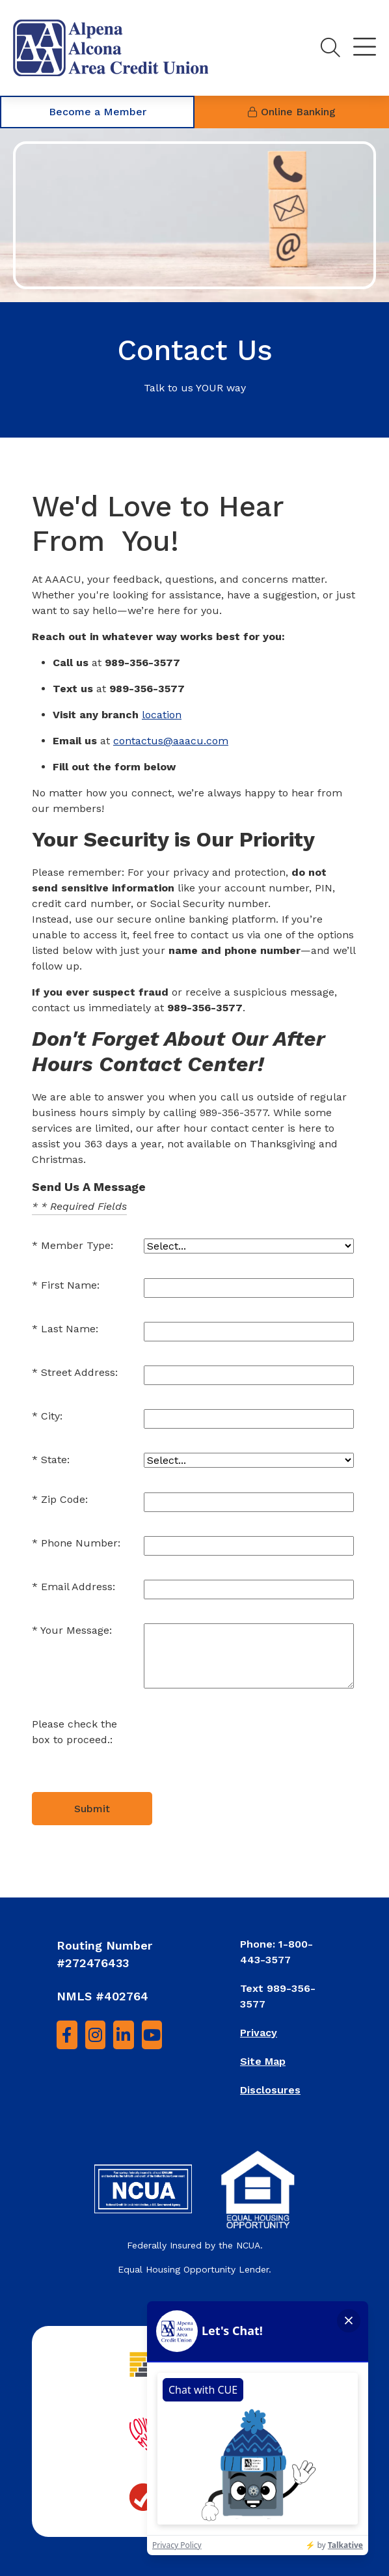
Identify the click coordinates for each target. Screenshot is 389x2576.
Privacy (258, 2032)
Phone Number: (80, 1543)
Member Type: (77, 1245)
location (161, 714)
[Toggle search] (330, 48)
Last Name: (69, 1329)
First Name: (70, 1285)
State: (55, 1459)
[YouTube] (152, 2035)
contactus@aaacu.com (170, 741)
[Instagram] (95, 2035)
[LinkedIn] (123, 2035)
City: (51, 1416)
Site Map (263, 2061)
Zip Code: (64, 1499)
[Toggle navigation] (364, 48)
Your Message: (76, 1630)
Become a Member (97, 111)
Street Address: (79, 1372)
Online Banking (292, 111)
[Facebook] (67, 2035)
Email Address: (78, 1586)
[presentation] (243, 1742)
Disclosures (270, 2090)
